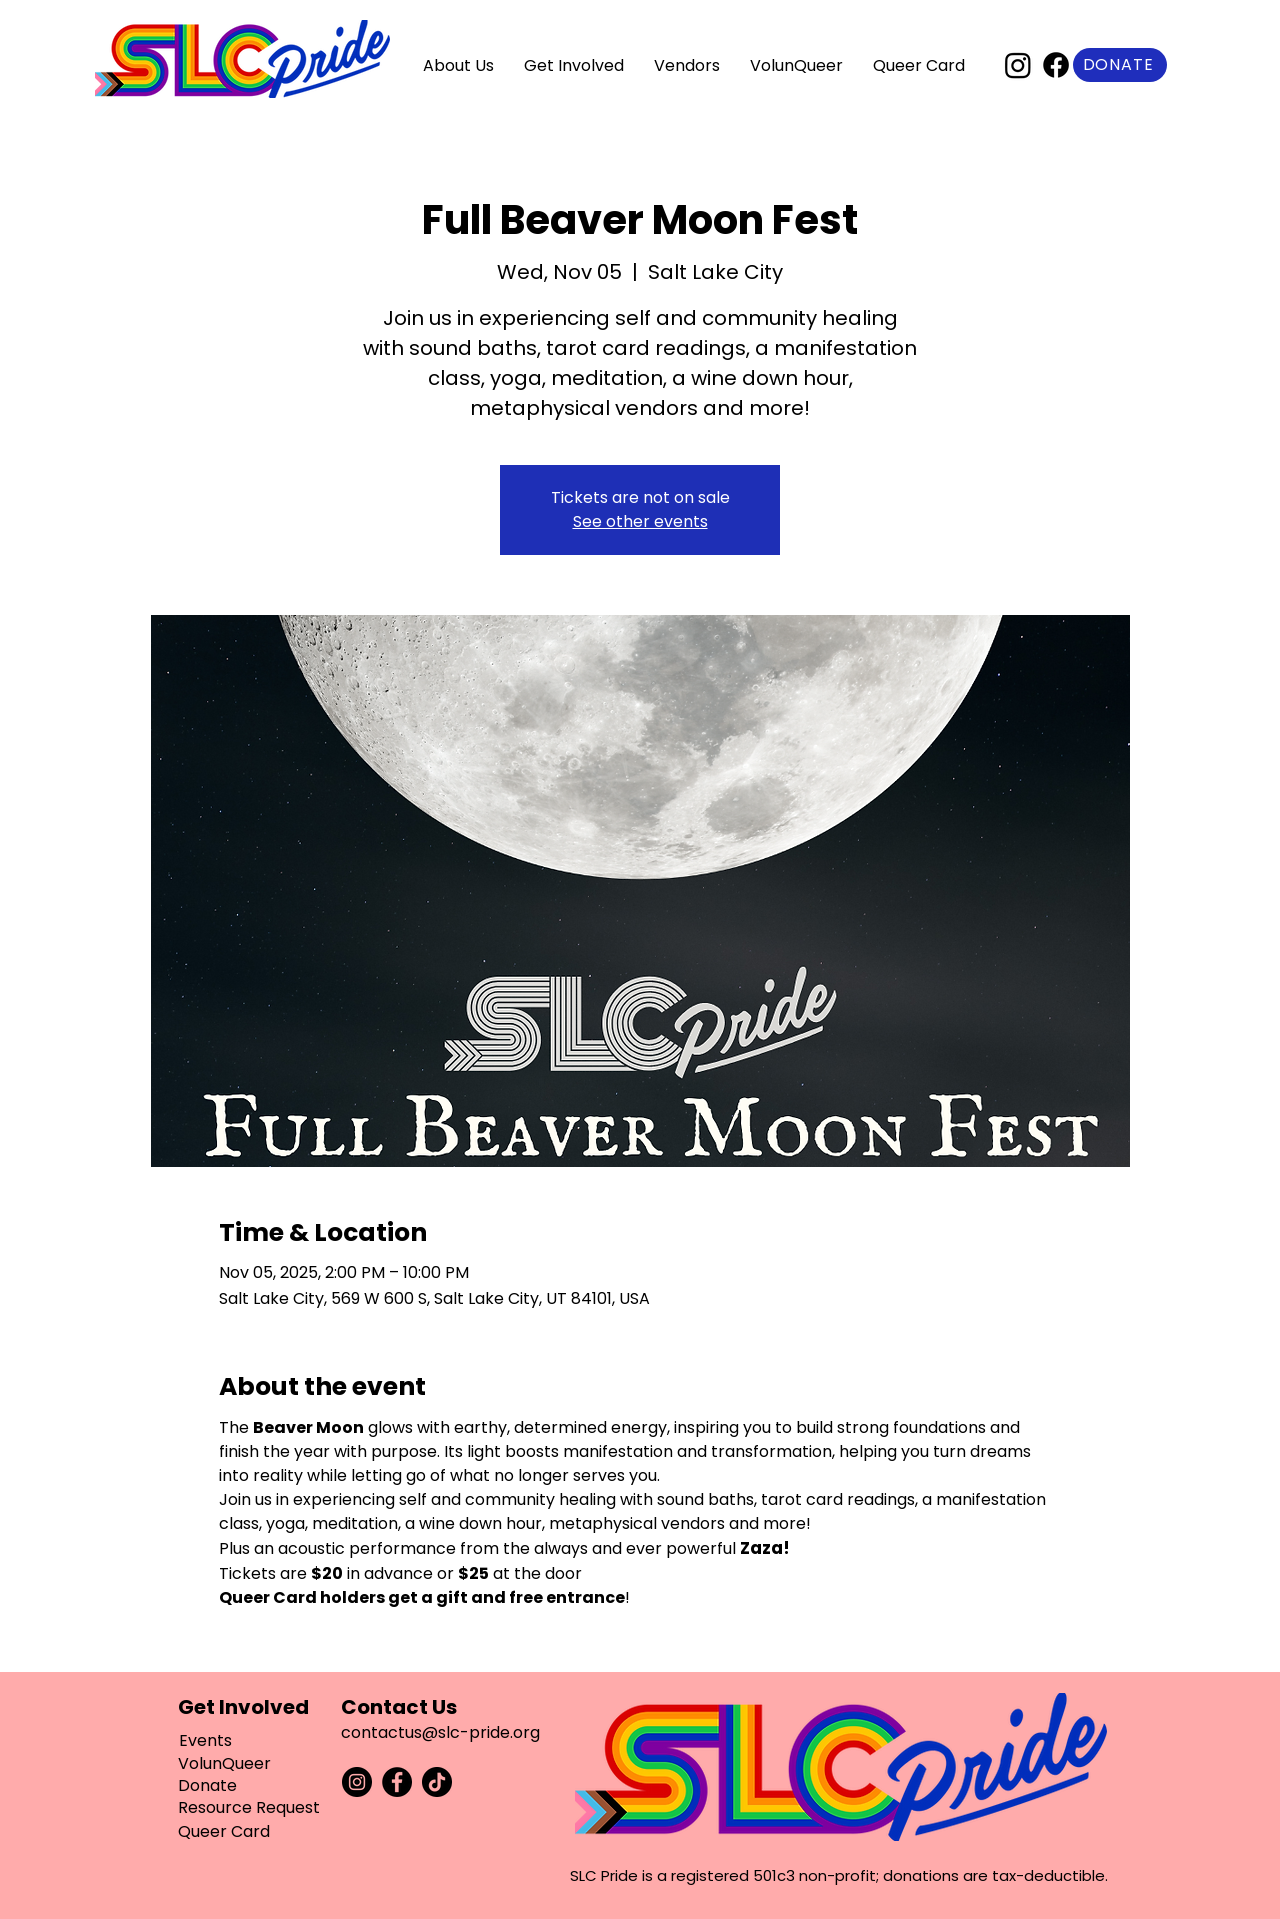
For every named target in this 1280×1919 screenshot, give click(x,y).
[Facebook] (1056, 65)
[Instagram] (1018, 65)
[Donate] (1120, 65)
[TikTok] (437, 1782)
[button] (458, 65)
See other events (640, 521)
